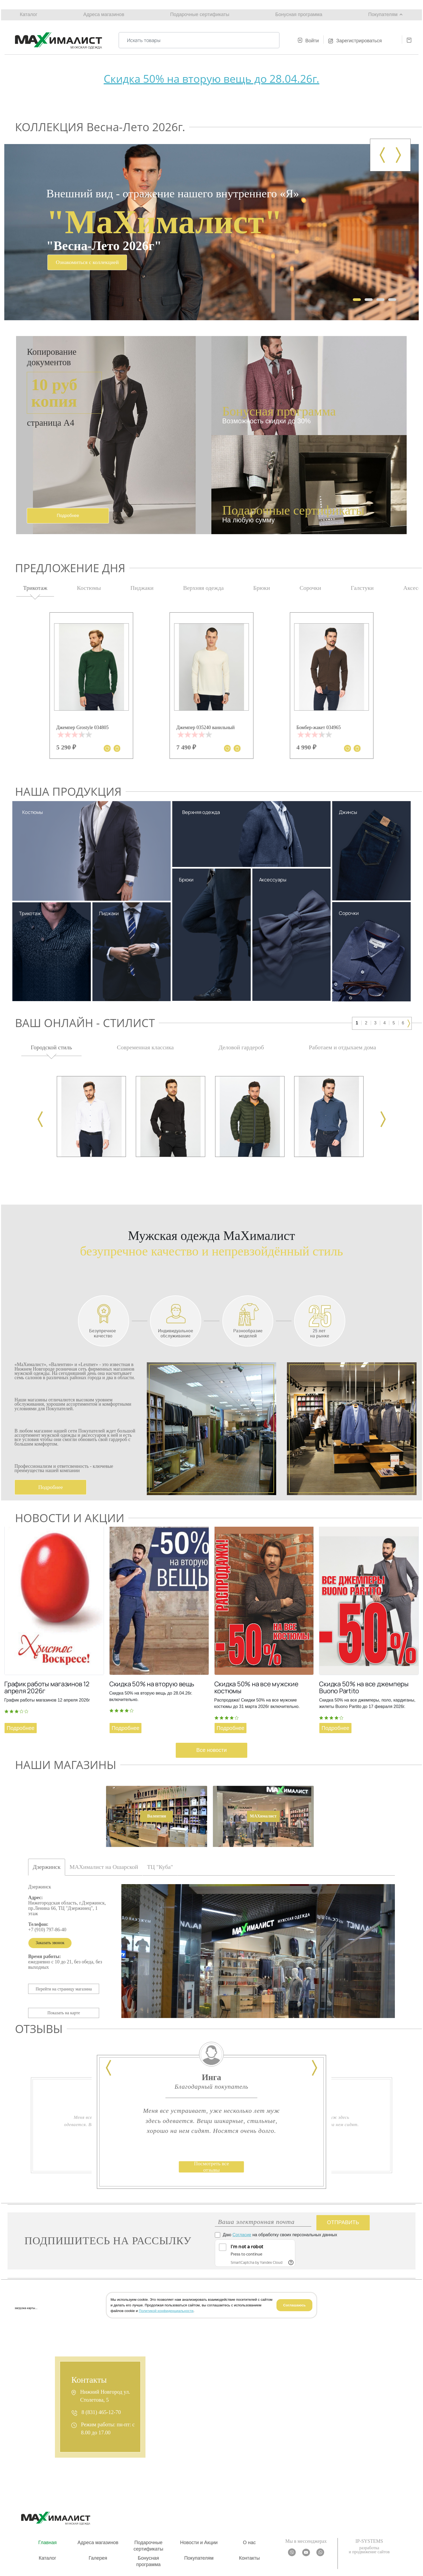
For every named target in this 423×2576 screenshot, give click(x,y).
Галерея (98, 2558)
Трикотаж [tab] (35, 588)
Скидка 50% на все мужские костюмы (256, 1687)
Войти (312, 40)
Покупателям (383, 14)
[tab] (156, 1816)
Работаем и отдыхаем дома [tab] (342, 1047)
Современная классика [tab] (145, 1047)
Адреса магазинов (103, 14)
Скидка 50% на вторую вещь (151, 1683)
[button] (357, 299)
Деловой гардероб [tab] (241, 1047)
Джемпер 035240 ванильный (205, 727)
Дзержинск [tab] (47, 1867)
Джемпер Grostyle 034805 (82, 727)
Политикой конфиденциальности (166, 2311)
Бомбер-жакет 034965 (319, 727)
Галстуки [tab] (362, 588)
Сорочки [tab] (310, 588)
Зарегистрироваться (359, 40)
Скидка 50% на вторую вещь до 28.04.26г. (211, 78)
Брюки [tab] (261, 588)
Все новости (211, 1750)
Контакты (249, 2558)
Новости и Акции (199, 2542)
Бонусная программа (298, 14)
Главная (47, 2542)
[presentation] (382, 155)
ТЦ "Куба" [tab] (161, 1867)
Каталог (28, 14)
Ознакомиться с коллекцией (87, 262)
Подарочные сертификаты (199, 14)
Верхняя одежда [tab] (203, 588)
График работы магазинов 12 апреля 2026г (46, 1687)
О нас (249, 2542)
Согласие (242, 2235)
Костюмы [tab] (89, 588)
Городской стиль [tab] (51, 1047)
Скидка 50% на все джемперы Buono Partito (364, 1687)
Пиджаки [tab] (142, 588)
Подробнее (50, 1487)
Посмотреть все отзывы (211, 2167)
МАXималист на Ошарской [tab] (104, 1867)
